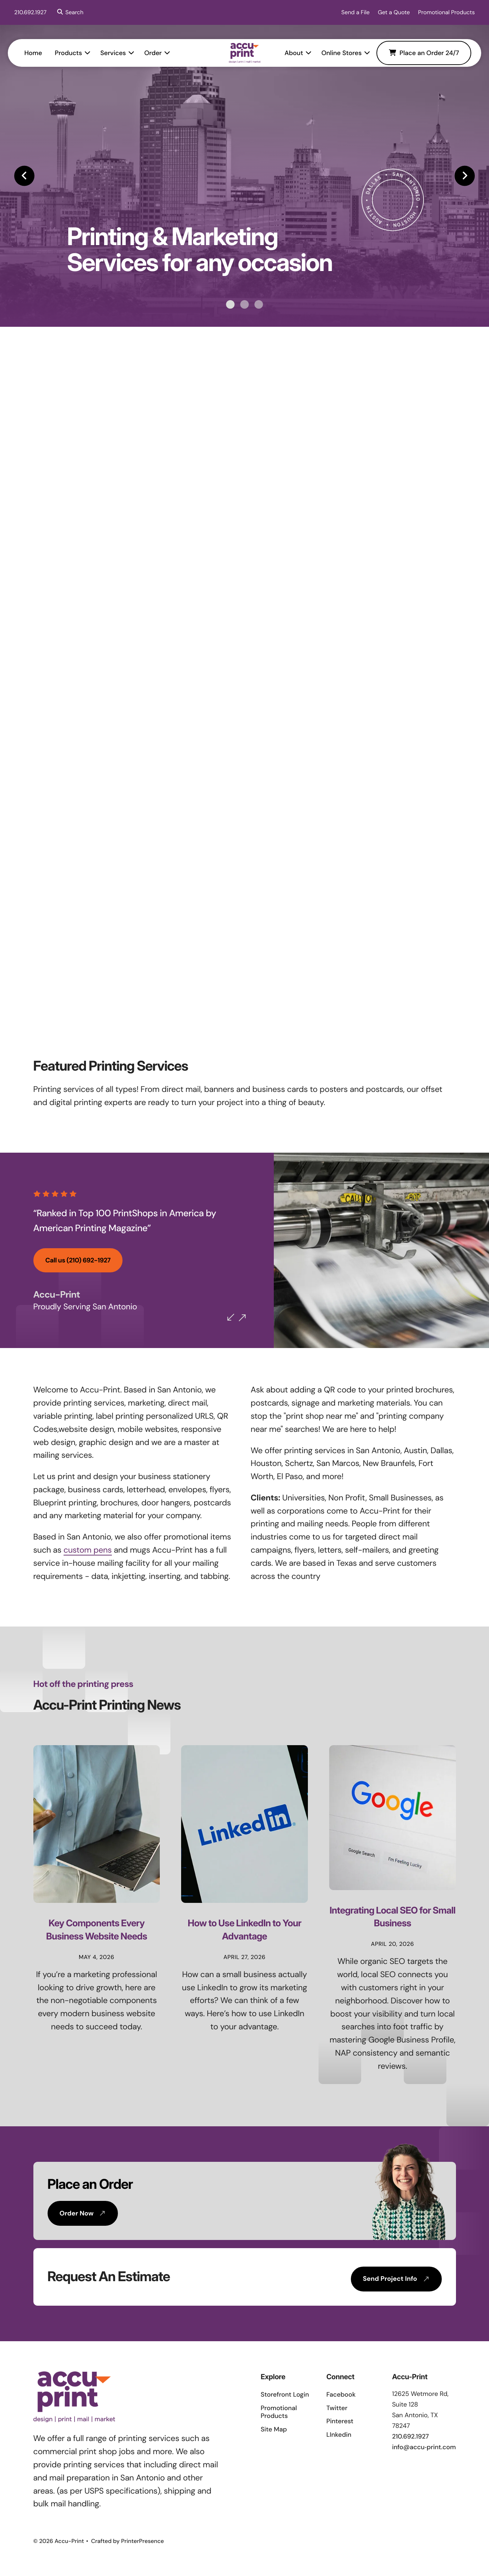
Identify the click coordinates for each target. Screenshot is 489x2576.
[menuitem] (39, 53)
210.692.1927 (30, 12)
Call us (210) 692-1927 (78, 1260)
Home (39, 53)
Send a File (355, 12)
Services (119, 53)
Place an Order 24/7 (417, 53)
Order (159, 53)
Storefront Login (285, 2394)
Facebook (340, 2394)
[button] (69, 12)
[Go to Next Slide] (248, 1318)
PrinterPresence (142, 2541)
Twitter (336, 2408)
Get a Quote (394, 12)
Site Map (274, 2429)
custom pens (88, 1550)
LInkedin (338, 2434)
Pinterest (339, 2421)
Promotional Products (446, 12)
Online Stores (335, 53)
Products (74, 53)
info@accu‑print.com (424, 2447)
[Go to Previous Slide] (237, 1317)
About (287, 53)
